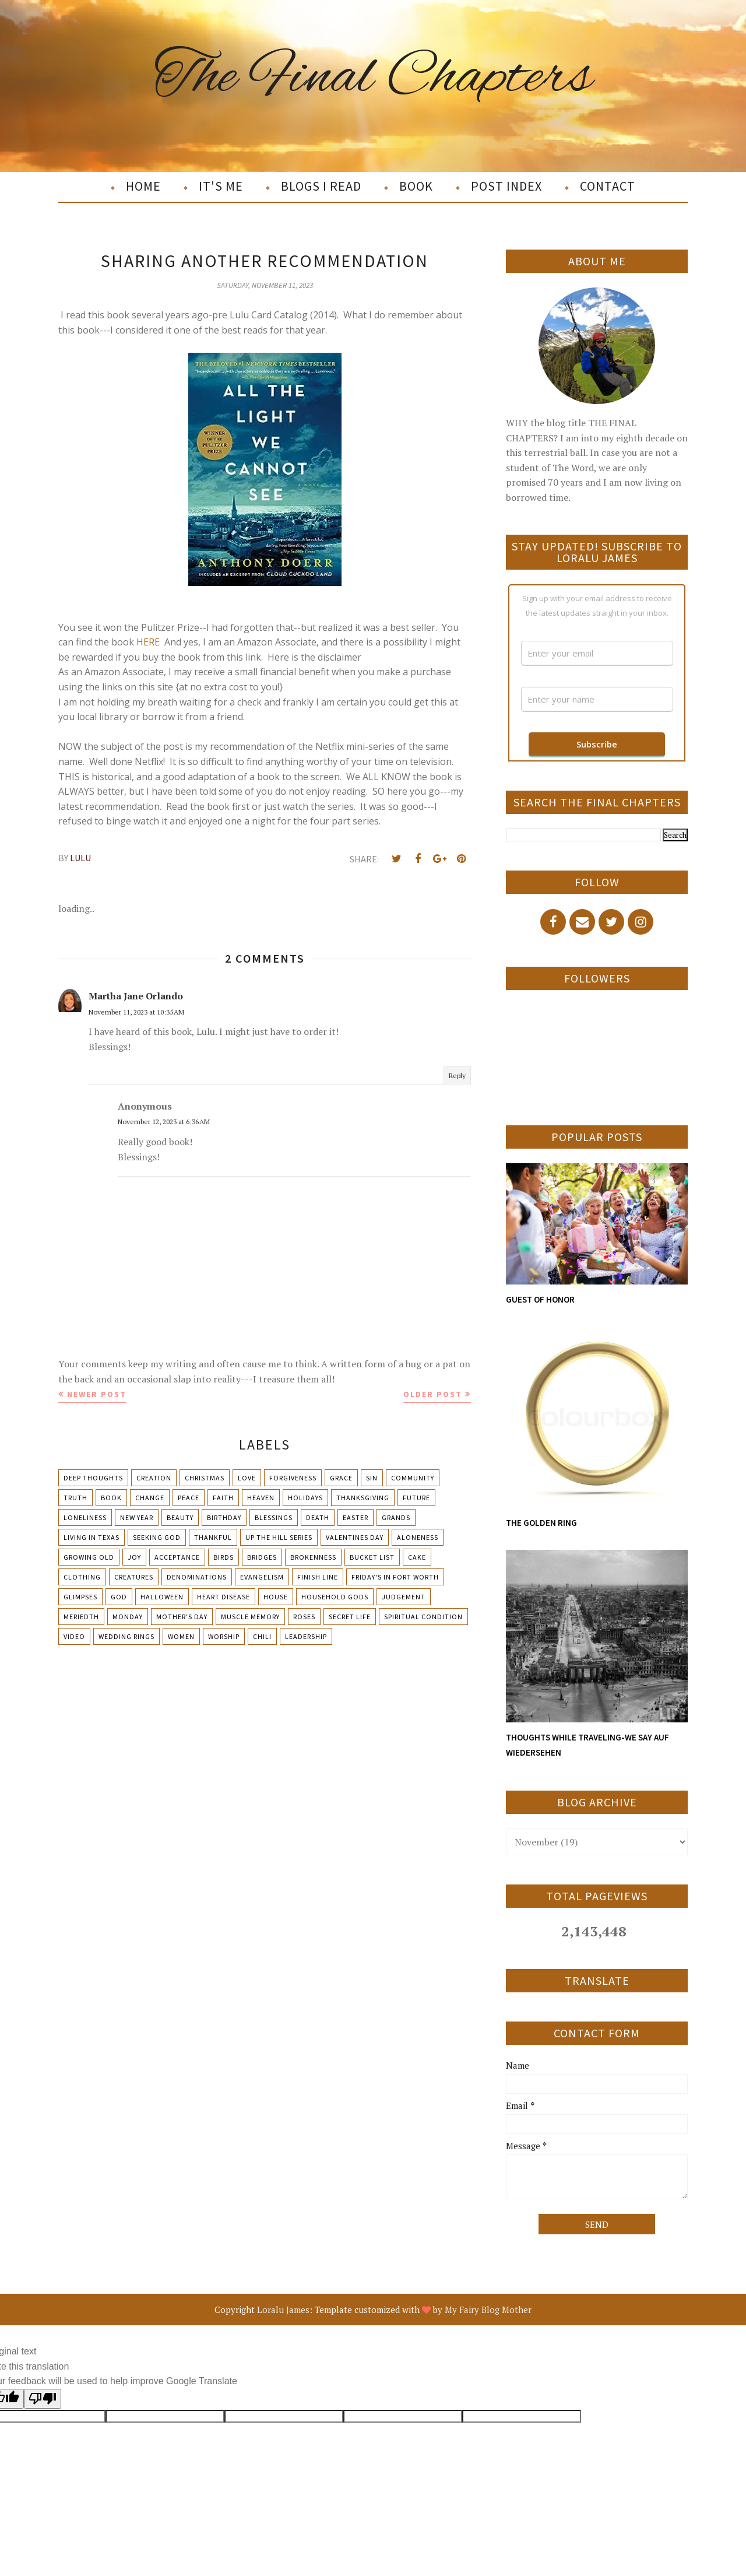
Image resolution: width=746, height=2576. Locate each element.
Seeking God (157, 1537)
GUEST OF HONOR (540, 1299)
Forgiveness (292, 1477)
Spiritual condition (423, 1616)
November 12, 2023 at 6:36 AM (164, 1121)
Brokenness (313, 1557)
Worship (224, 1636)
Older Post (432, 1394)
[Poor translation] (42, 2399)
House (275, 1596)
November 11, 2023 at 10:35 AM (136, 1012)
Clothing (82, 1577)
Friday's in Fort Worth (395, 1577)
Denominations (197, 1577)
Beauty (180, 1517)
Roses (304, 1616)
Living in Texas (91, 1537)
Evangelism (262, 1577)
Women (181, 1636)
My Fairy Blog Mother (488, 2309)
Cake (417, 1557)
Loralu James (283, 2309)
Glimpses (80, 1596)
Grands (396, 1517)
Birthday (224, 1517)
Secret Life (350, 1616)
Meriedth (81, 1616)
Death (317, 1517)
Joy (134, 1557)
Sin (372, 1477)
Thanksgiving (362, 1497)
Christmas (204, 1477)
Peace (188, 1497)
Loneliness (85, 1517)
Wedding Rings (126, 1636)
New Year (136, 1517)
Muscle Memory (250, 1616)
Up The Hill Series (278, 1537)
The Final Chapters (373, 77)
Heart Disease (223, 1596)
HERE (148, 642)
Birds (223, 1557)
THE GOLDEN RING (541, 1522)
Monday (127, 1616)
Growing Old (89, 1557)
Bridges (262, 1557)
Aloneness (417, 1537)
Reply (457, 1075)
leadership (306, 1636)
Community (412, 1477)
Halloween (162, 1596)
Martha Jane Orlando (136, 995)
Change (149, 1497)
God (119, 1596)
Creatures (133, 1577)
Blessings (274, 1517)
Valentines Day (354, 1537)
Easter (355, 1517)
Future (416, 1497)
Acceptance (177, 1557)
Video (74, 1636)
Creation (153, 1477)
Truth (75, 1497)
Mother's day (181, 1616)
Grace (341, 1477)
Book (111, 1497)
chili (262, 1636)
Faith (223, 1497)
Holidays (305, 1497)
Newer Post (96, 1394)
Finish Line (317, 1577)
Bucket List (372, 1557)
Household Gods (334, 1596)
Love (247, 1477)
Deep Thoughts (93, 1477)
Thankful (213, 1537)
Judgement (403, 1596)
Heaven (261, 1497)
